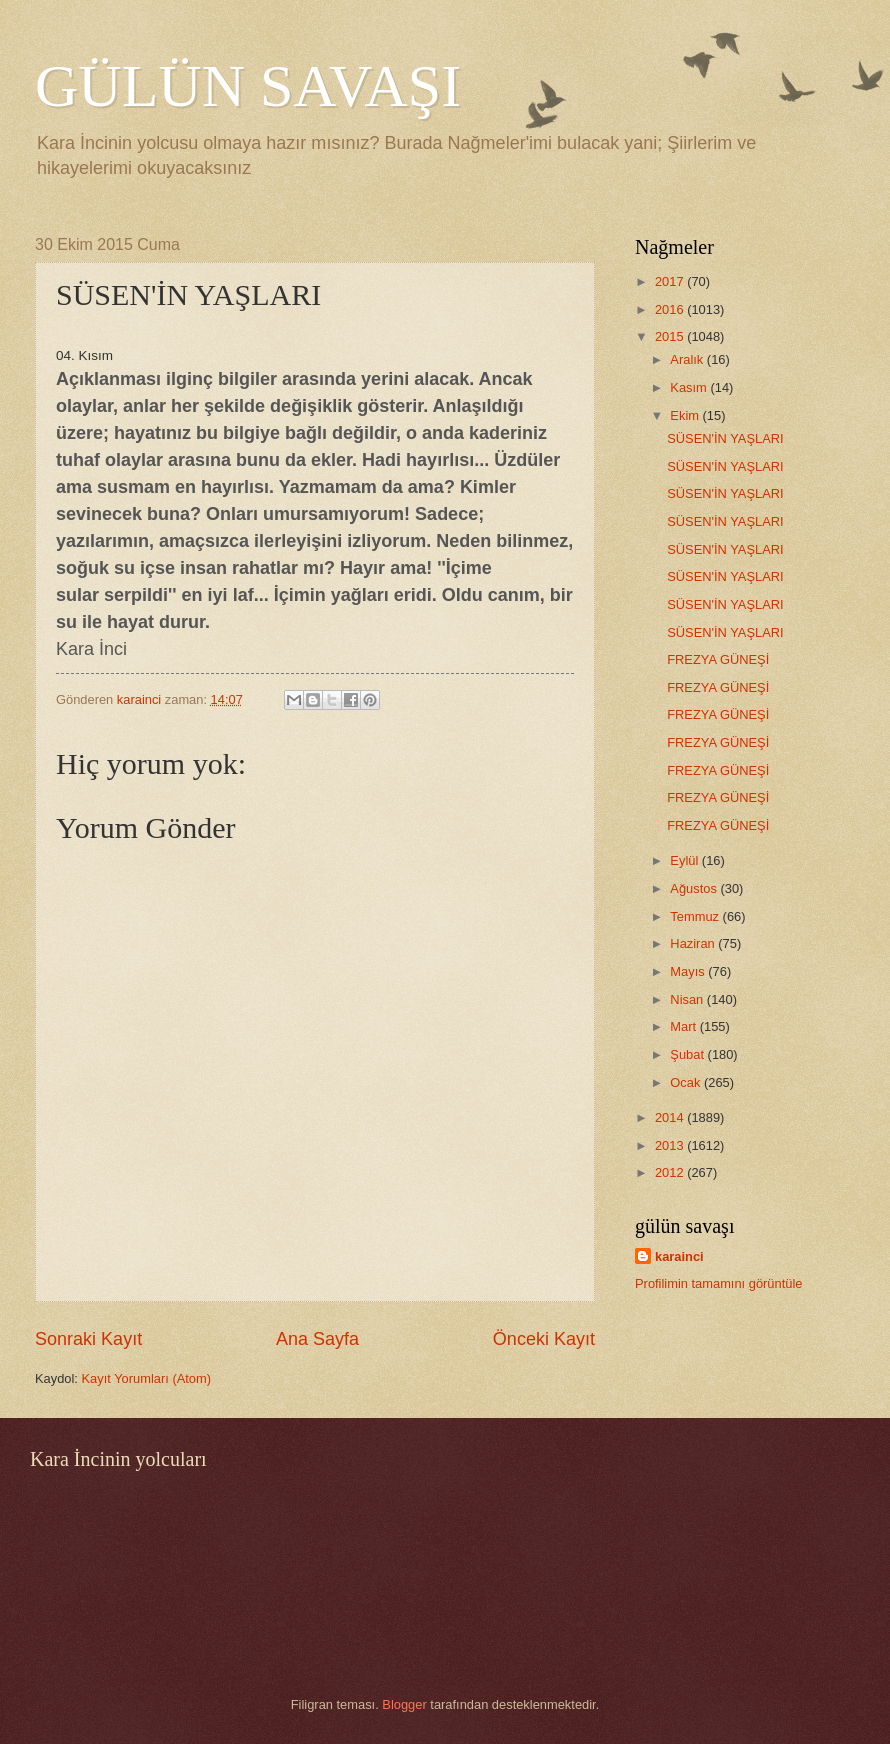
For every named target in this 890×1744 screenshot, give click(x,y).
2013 (671, 1145)
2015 (671, 336)
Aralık (688, 359)
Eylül (685, 860)
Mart (684, 1026)
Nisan (688, 999)
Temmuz (696, 916)
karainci (679, 1256)
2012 (671, 1172)
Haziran (694, 943)
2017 (671, 281)
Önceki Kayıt (544, 1339)
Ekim (686, 415)
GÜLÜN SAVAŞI (248, 86)
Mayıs (689, 971)
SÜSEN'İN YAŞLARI (725, 438)
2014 (671, 1117)
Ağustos (695, 888)
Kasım (690, 387)
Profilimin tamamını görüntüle (718, 1283)
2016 (671, 309)
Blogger (404, 1704)
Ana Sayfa (317, 1339)
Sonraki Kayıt (88, 1339)
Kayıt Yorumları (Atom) (147, 1378)
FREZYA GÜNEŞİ (718, 659)
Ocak (687, 1082)
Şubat (688, 1054)
